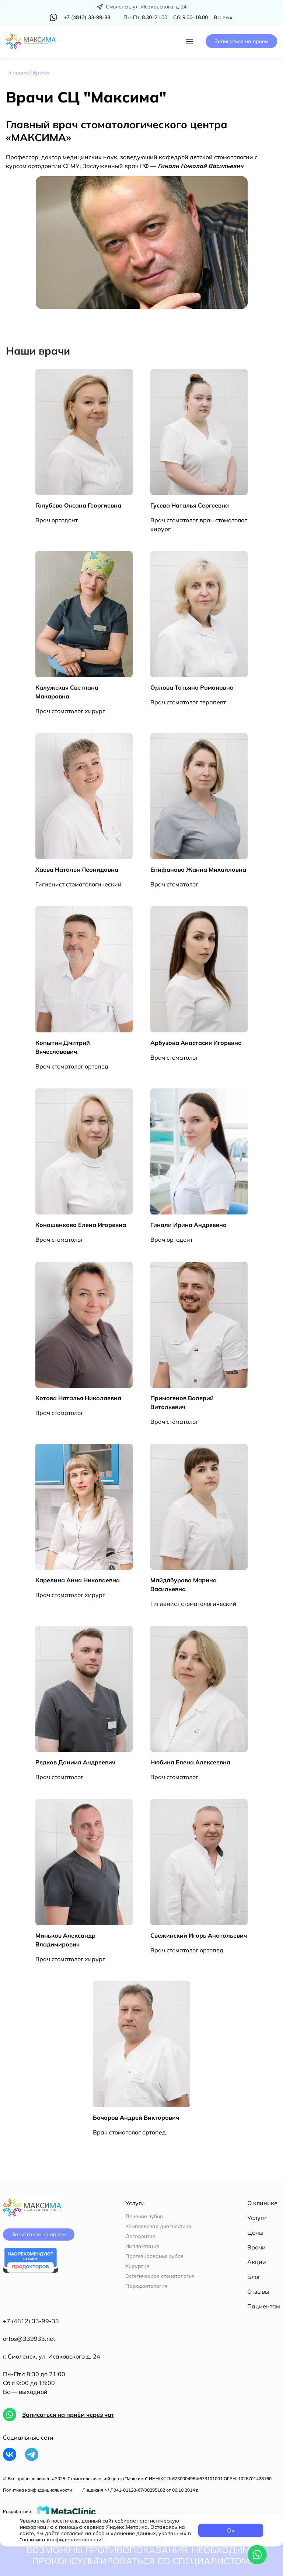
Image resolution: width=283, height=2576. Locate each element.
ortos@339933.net (29, 2338)
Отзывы (258, 2291)
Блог (254, 2276)
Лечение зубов (144, 2216)
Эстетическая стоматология (160, 2276)
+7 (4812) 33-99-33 (31, 2321)
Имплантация (142, 2246)
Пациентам (263, 2306)
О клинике (262, 2203)
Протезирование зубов (154, 2256)
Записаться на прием (241, 41)
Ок (231, 2530)
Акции (256, 2262)
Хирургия (137, 2266)
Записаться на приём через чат (68, 2414)
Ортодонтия (140, 2236)
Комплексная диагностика (158, 2226)
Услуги (257, 2217)
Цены (255, 2232)
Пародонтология (146, 2286)
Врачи (256, 2247)
